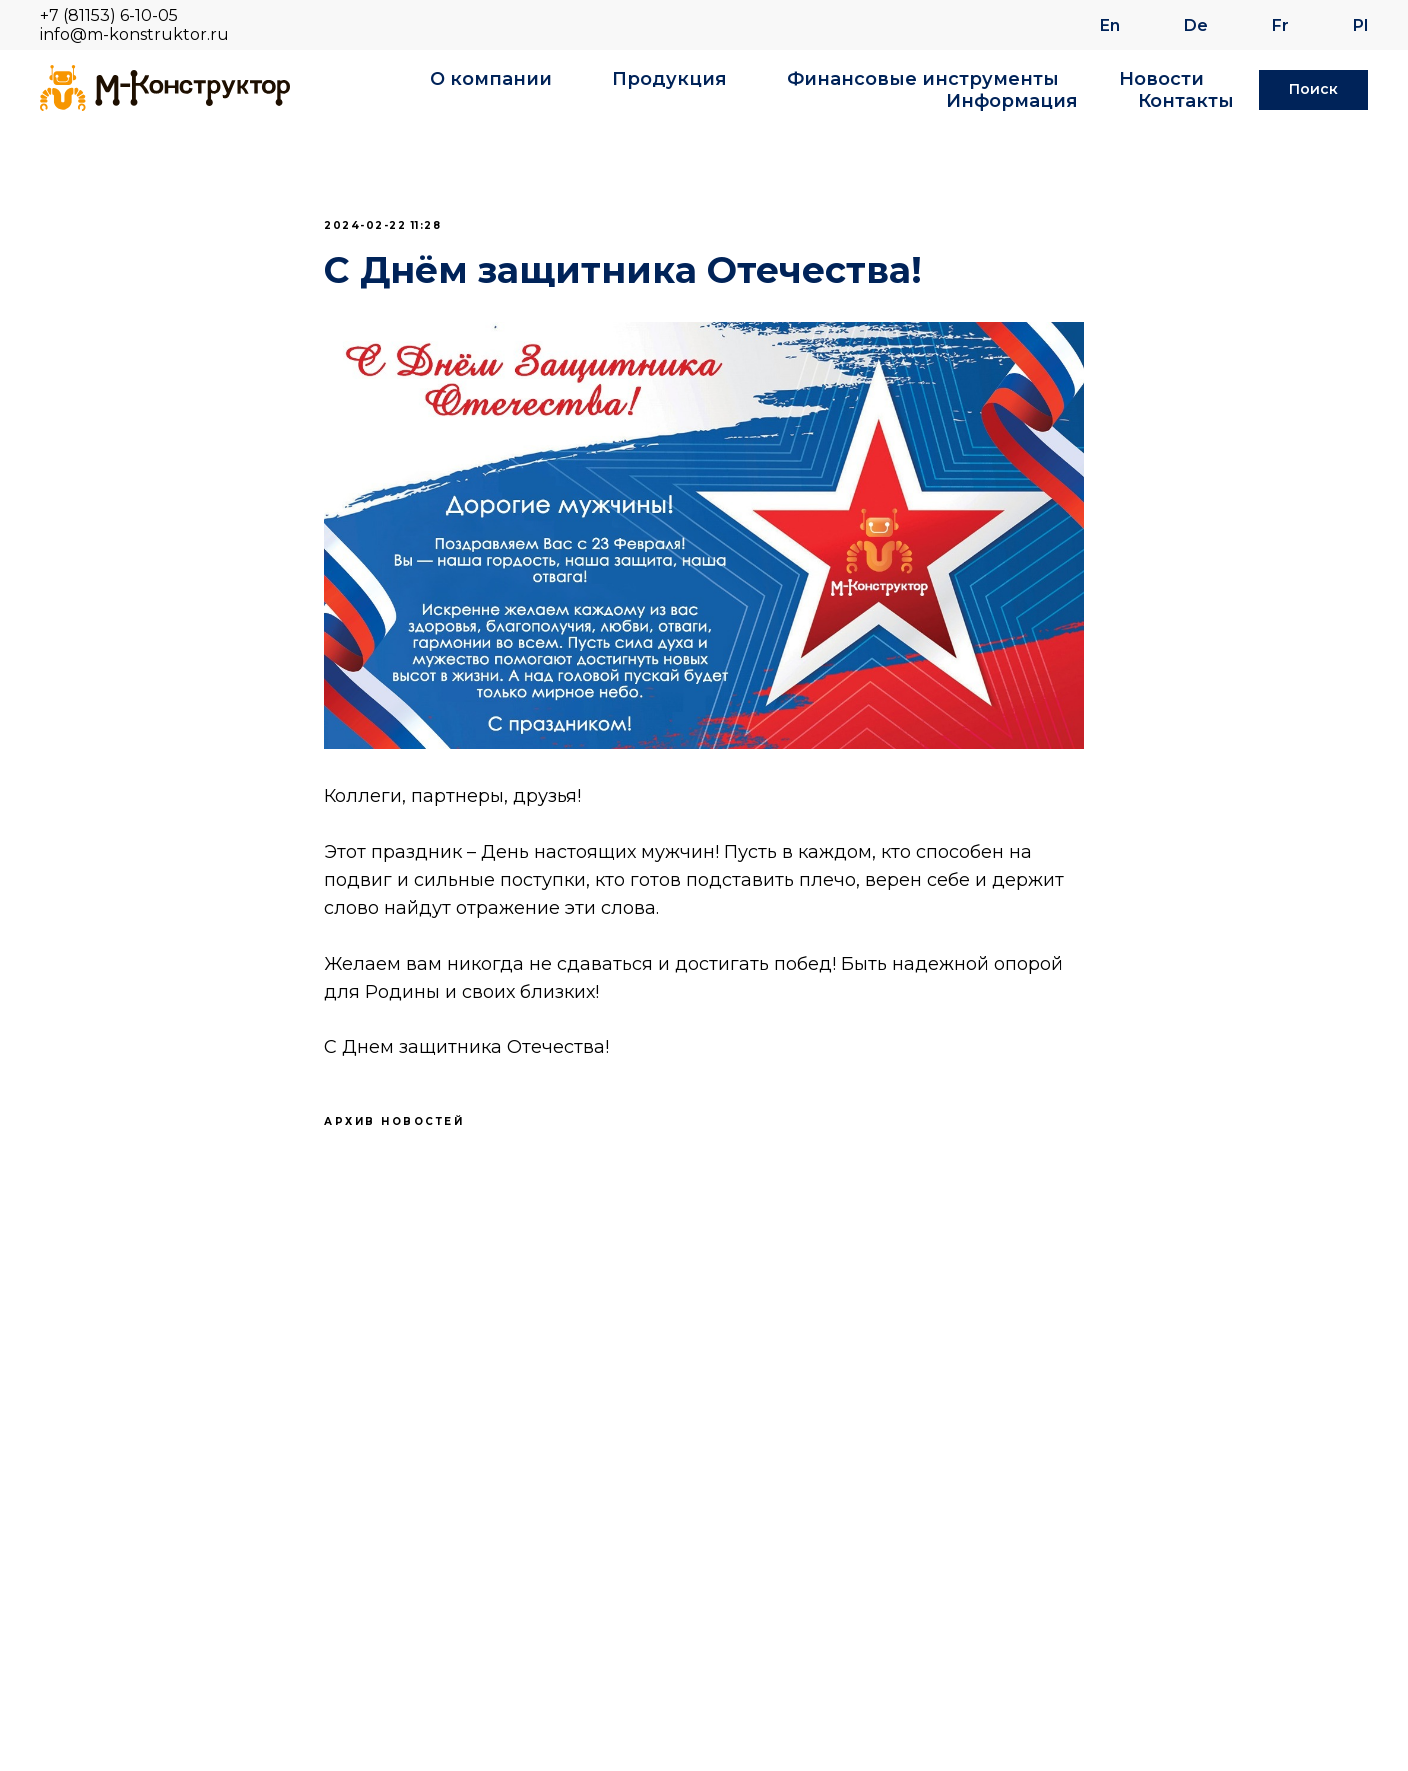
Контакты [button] (1186, 101)
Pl (1360, 25)
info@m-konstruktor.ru (134, 34)
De (1196, 25)
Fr (1280, 25)
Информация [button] (1012, 101)
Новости (1161, 79)
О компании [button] (491, 79)
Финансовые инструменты (923, 79)
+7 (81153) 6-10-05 (109, 15)
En (1110, 25)
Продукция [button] (669, 79)
